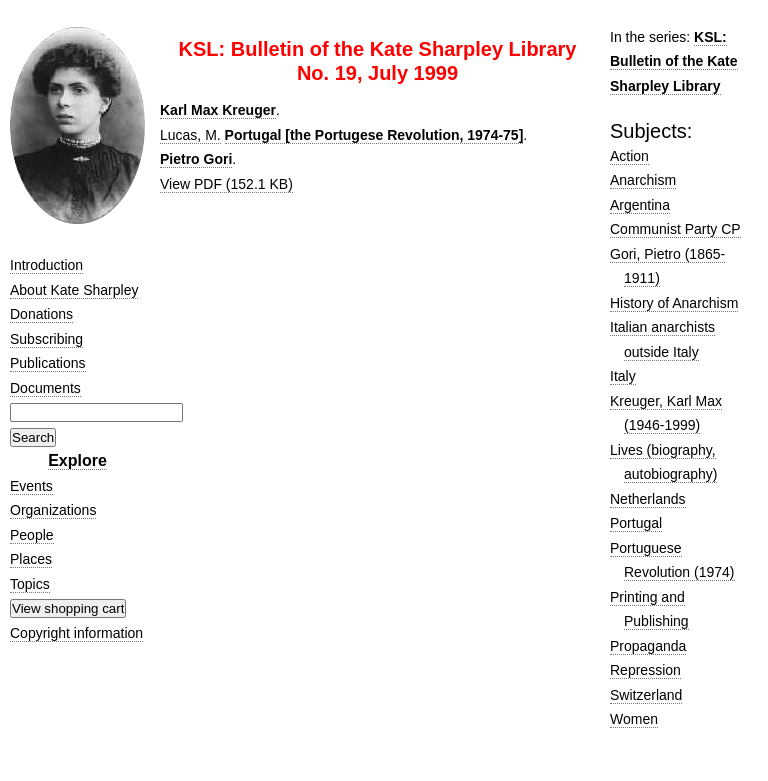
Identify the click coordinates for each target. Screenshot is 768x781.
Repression (645, 670)
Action (629, 156)
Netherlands (648, 499)
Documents (45, 388)
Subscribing (46, 339)
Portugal (636, 523)
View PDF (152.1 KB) (226, 184)
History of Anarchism (674, 303)
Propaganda (648, 646)
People (32, 535)
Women (634, 719)
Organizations (53, 510)
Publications (48, 363)
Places (31, 559)
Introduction (46, 265)
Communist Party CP (675, 229)
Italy (623, 376)
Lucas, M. (190, 135)
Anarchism (643, 180)
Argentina (640, 205)
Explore (77, 460)
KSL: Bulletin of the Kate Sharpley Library (674, 61)
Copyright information (76, 633)
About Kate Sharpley (74, 290)
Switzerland (646, 695)
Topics (30, 584)
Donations (41, 314)
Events (31, 486)
